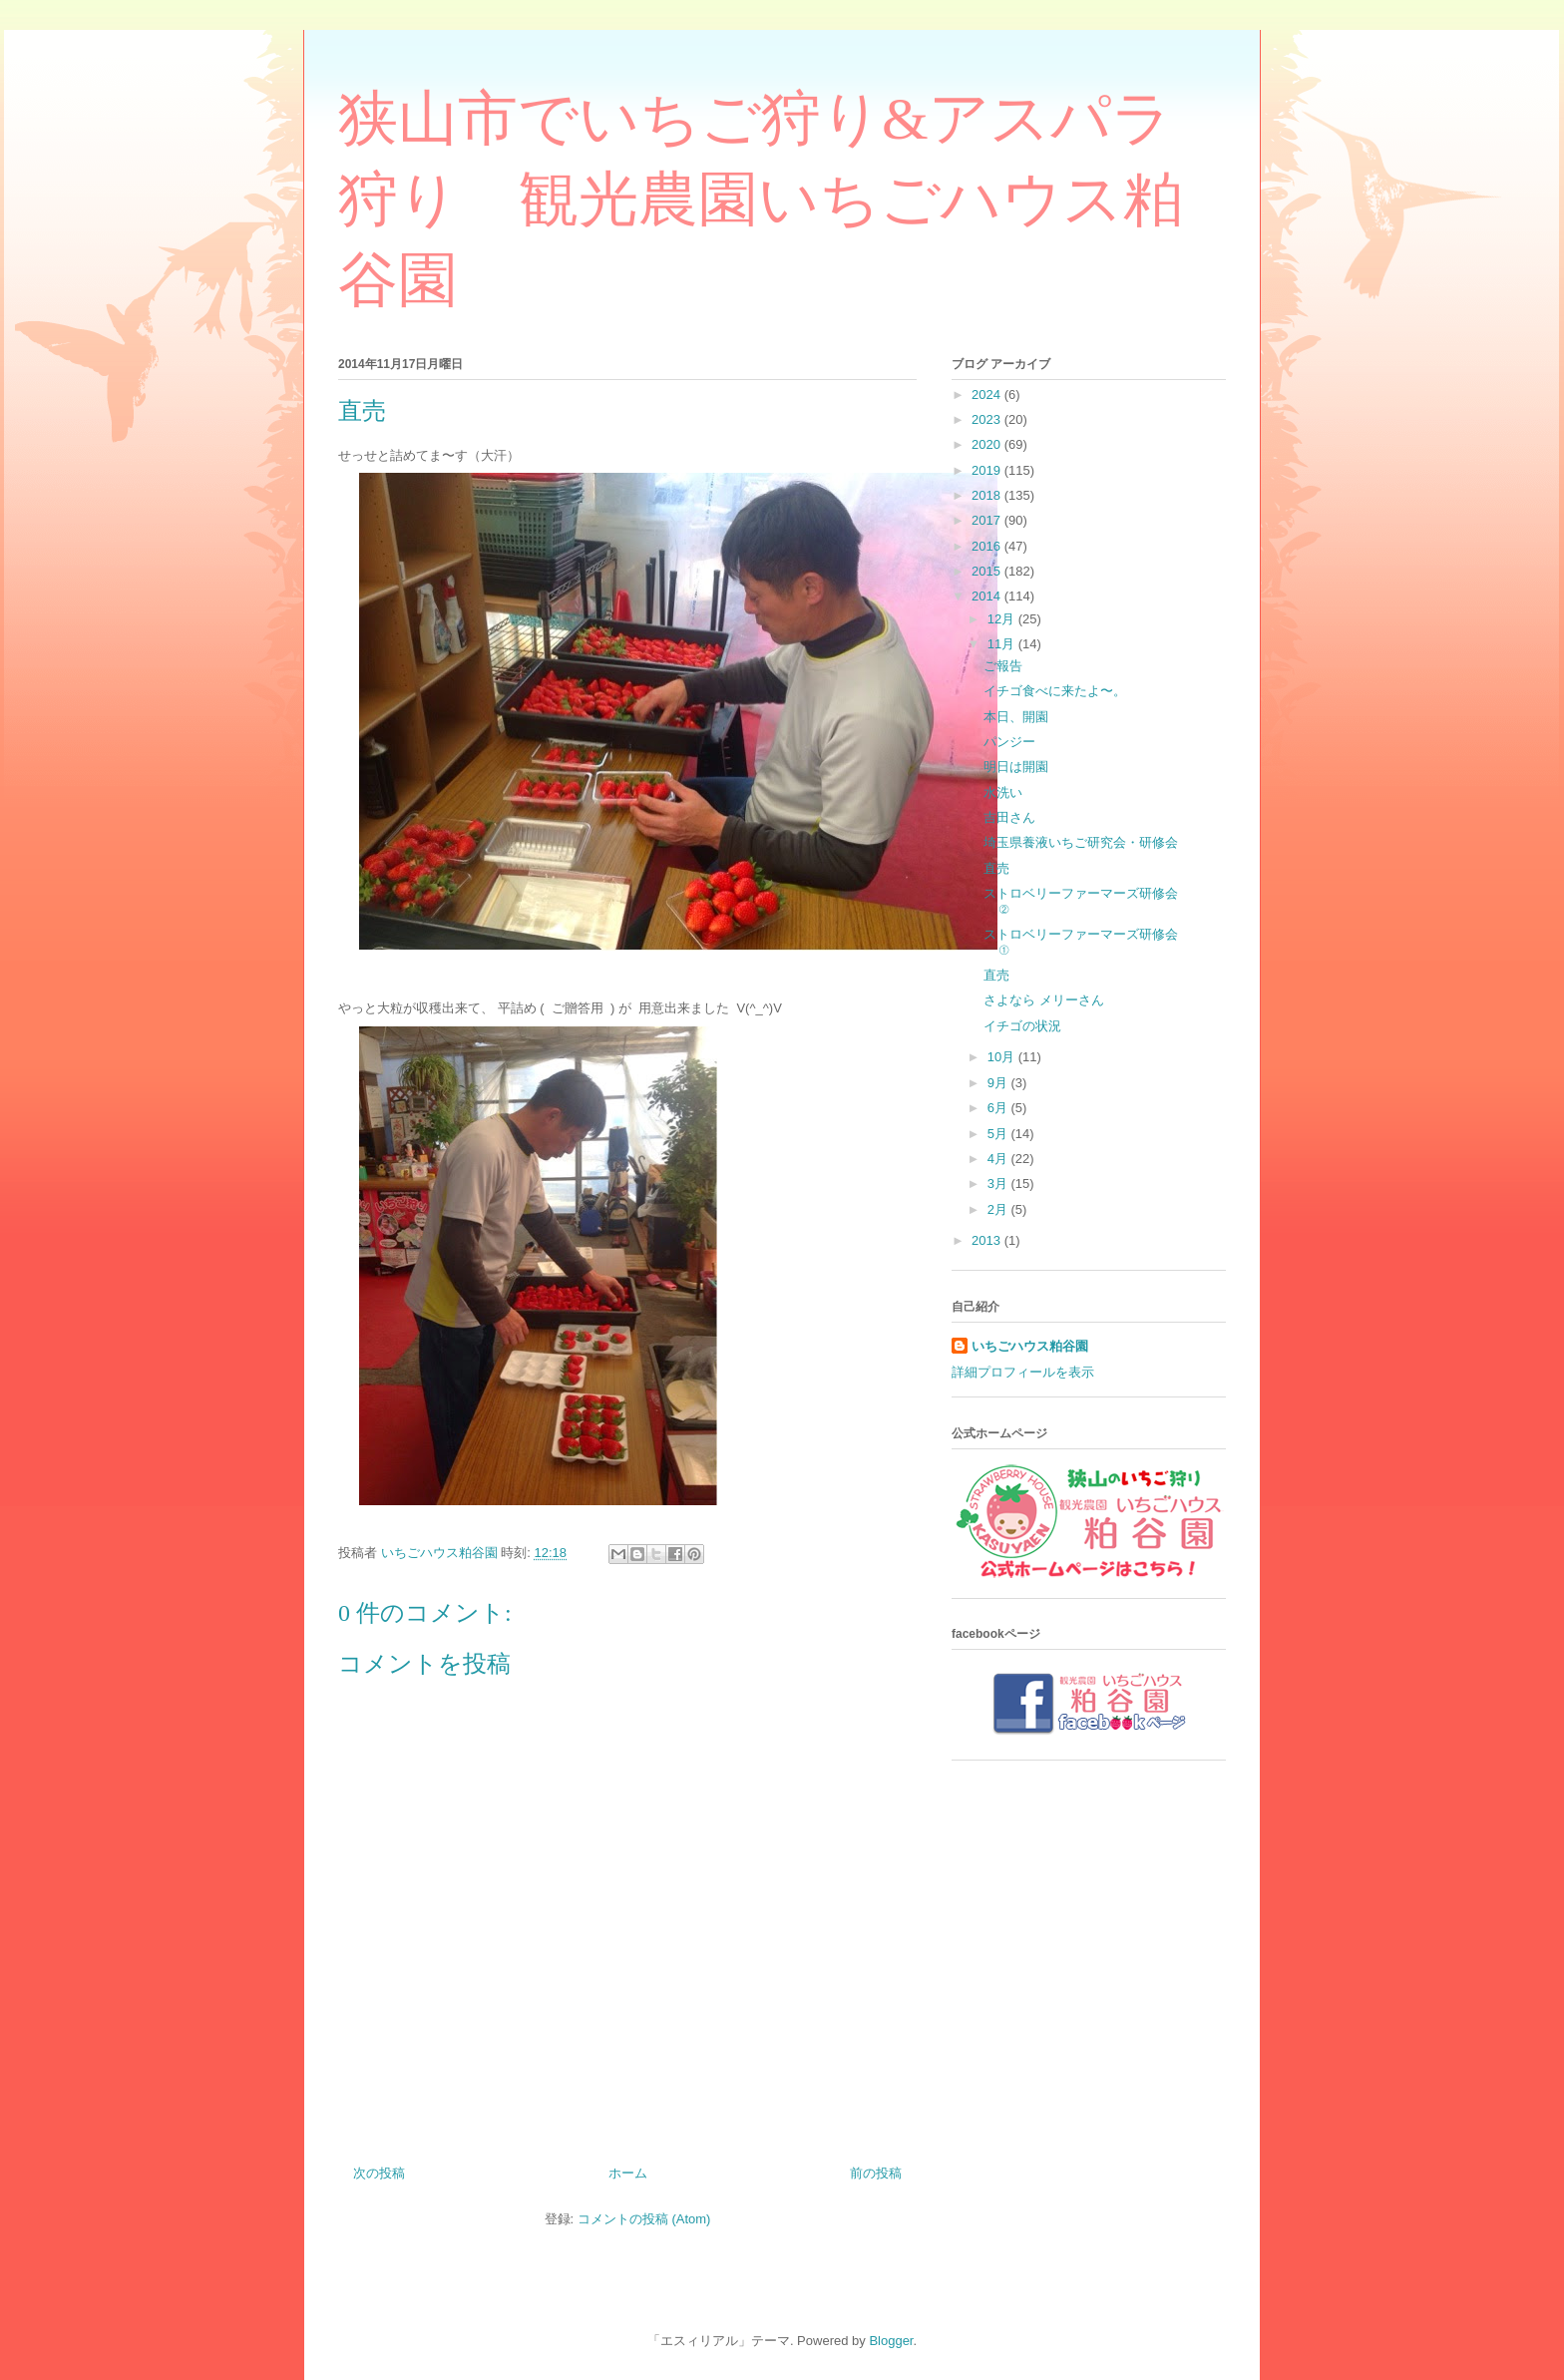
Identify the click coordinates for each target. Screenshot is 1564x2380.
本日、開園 (1015, 716)
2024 (988, 394)
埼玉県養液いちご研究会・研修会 (1080, 842)
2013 (988, 1240)
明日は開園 (1015, 766)
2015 (988, 571)
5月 (999, 1133)
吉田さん (1009, 817)
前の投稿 (876, 2173)
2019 (988, 470)
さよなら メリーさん (1043, 999)
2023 (988, 419)
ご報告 (1002, 665)
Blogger (891, 2340)
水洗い (1002, 792)
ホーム (627, 2173)
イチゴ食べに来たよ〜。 (1054, 690)
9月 (999, 1082)
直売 (996, 868)
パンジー (1009, 741)
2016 (988, 546)
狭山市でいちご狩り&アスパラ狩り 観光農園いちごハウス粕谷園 (760, 199)
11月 (1002, 643)
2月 (999, 1209)
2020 (988, 444)
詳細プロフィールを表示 (1023, 1372)
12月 (1002, 618)
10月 (1002, 1056)
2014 (988, 596)
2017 (988, 520)
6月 (999, 1107)
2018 (988, 495)
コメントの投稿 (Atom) (644, 2218)
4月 (999, 1158)
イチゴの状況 (1022, 1025)
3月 (999, 1183)
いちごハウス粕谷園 (1030, 1346)
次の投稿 (379, 2173)
